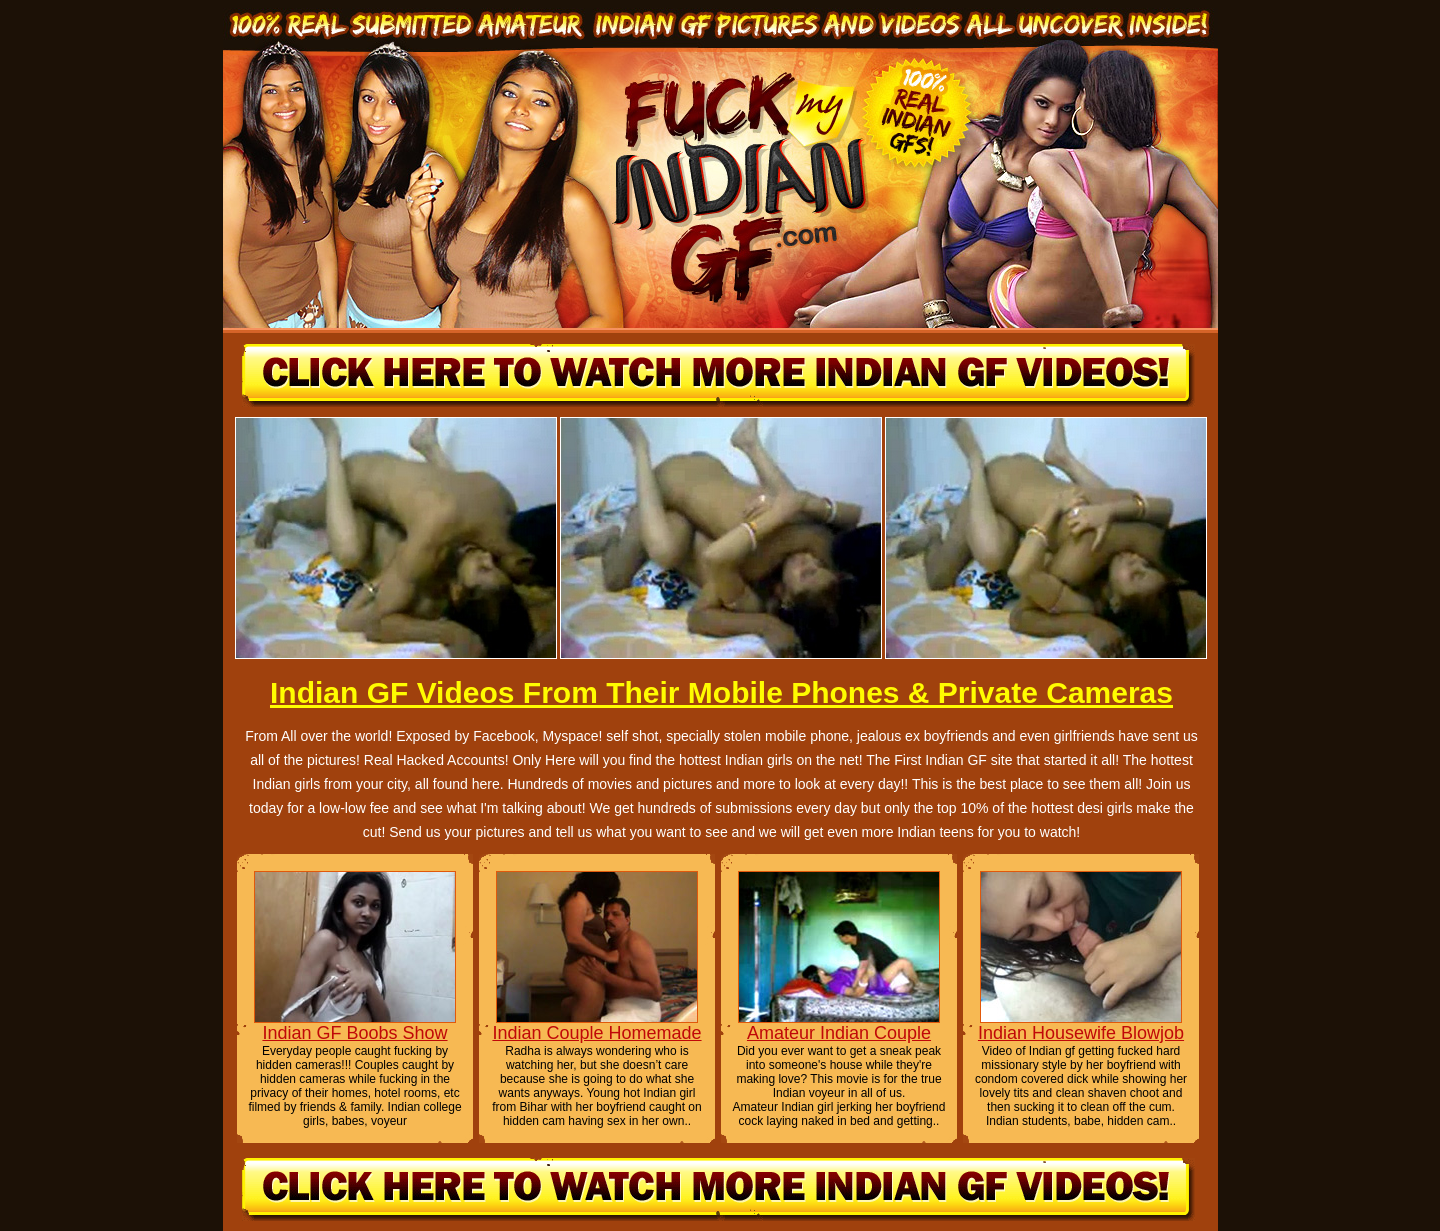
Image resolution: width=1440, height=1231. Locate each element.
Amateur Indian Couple (839, 1033)
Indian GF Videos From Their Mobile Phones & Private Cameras (721, 692)
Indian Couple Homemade (596, 1033)
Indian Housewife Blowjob (1081, 1033)
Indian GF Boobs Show (354, 1033)
